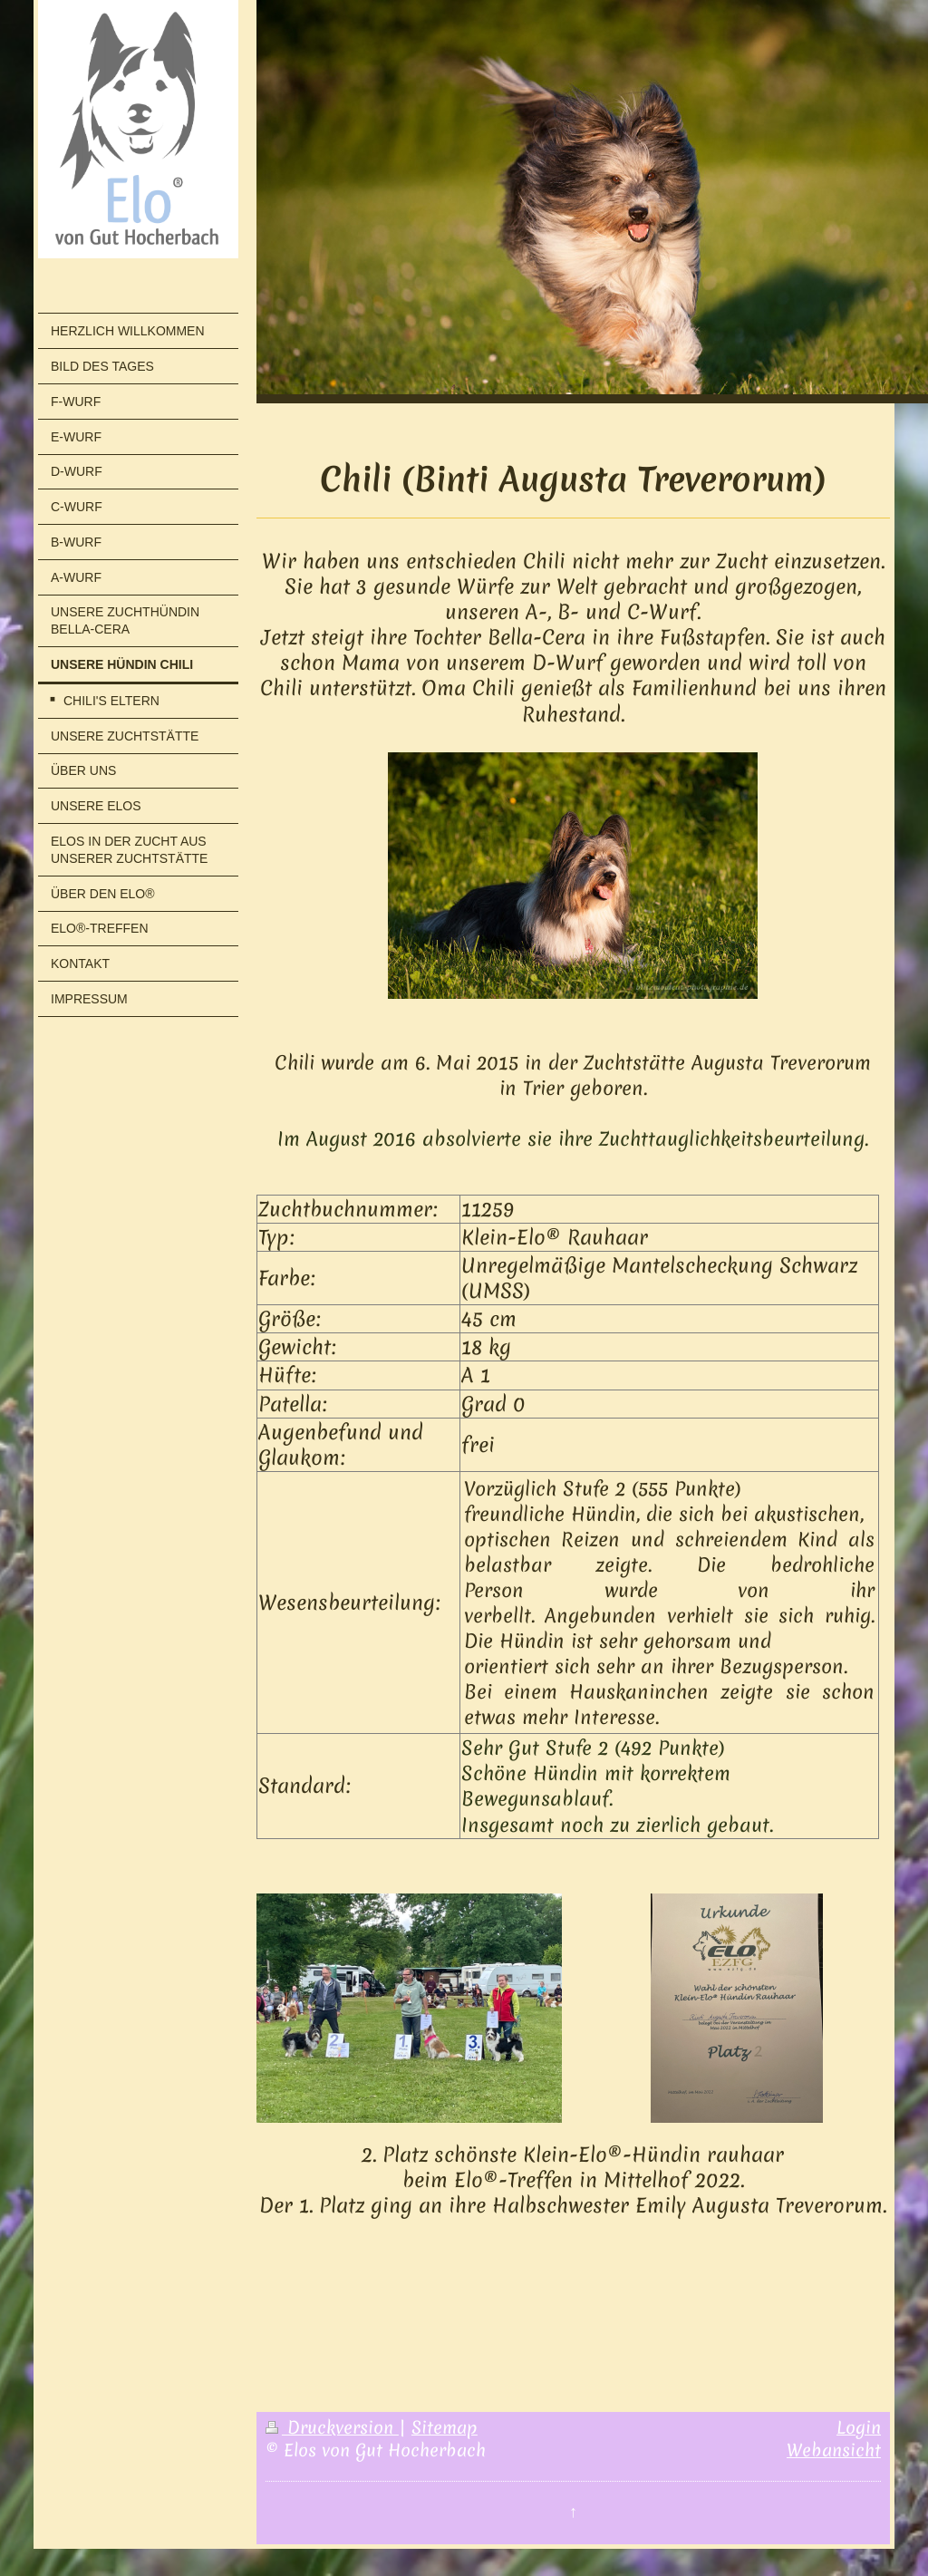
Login (858, 2427)
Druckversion (332, 2427)
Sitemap (444, 2427)
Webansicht (834, 2450)
